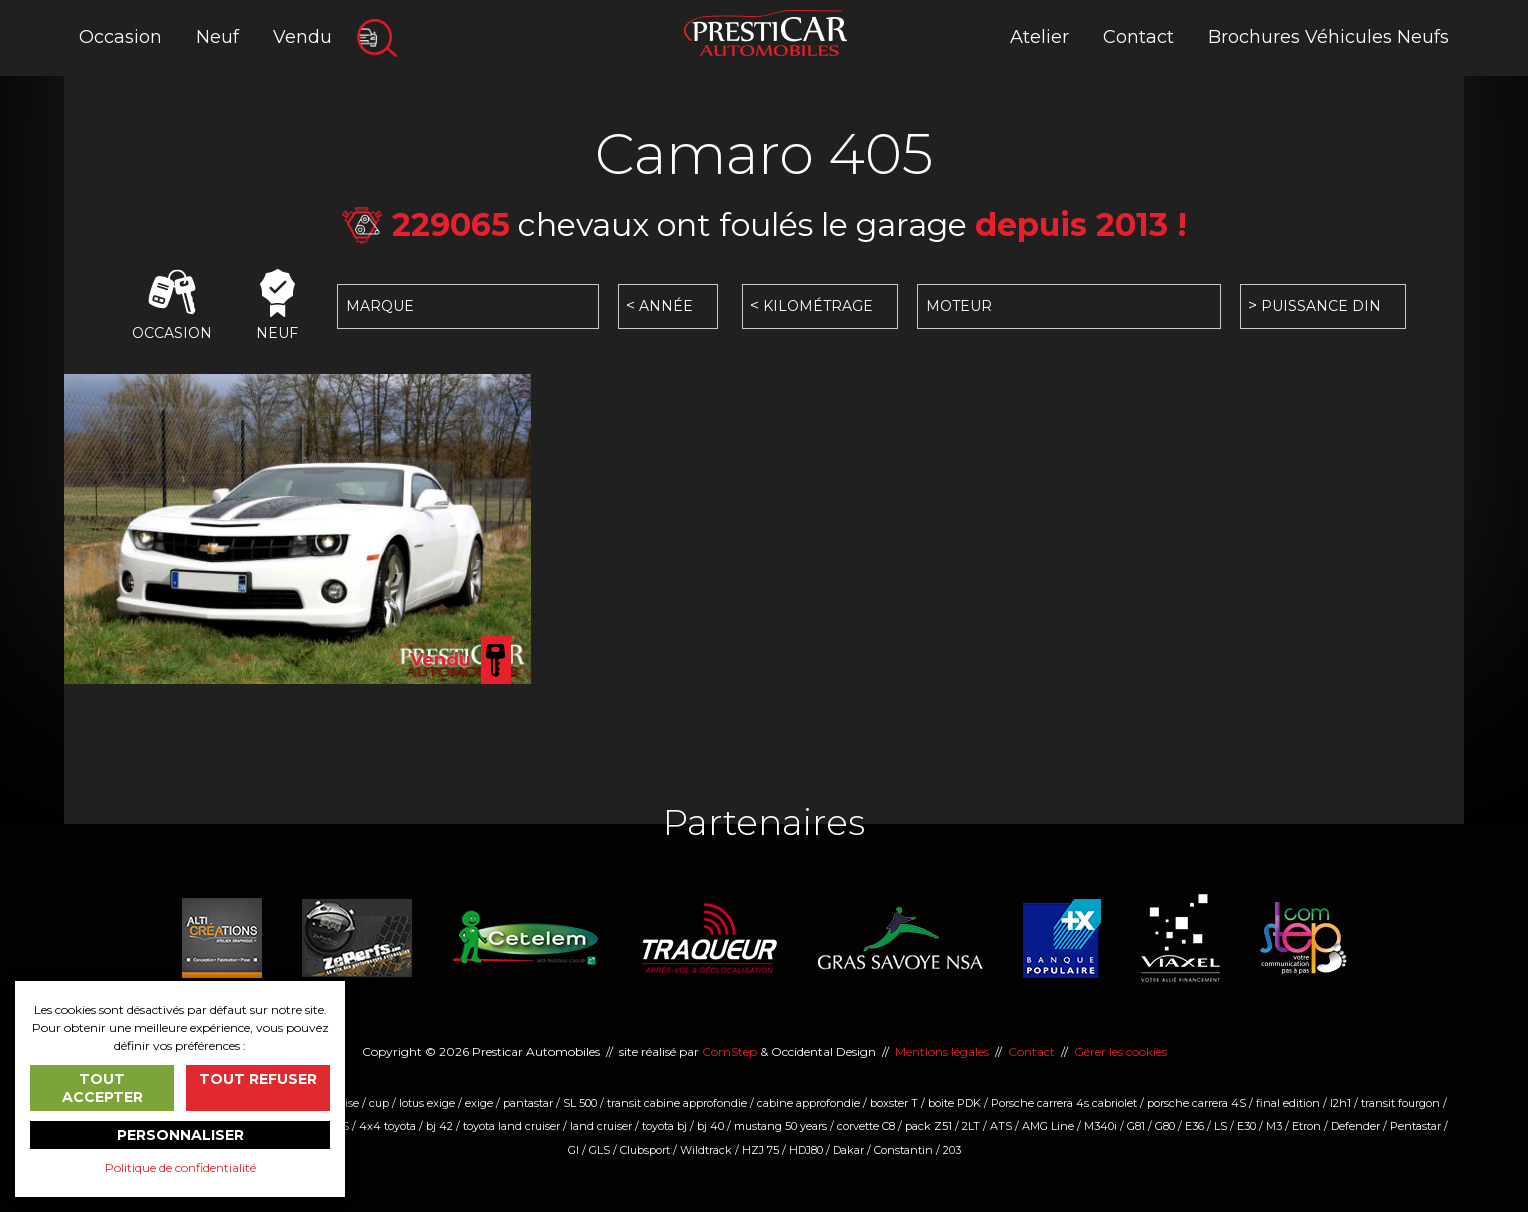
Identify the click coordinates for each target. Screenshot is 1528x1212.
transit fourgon (1400, 1103)
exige (479, 1103)
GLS (599, 1150)
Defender (1355, 1126)
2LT (971, 1126)
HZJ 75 (760, 1150)
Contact (1138, 37)
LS (1220, 1126)
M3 (1274, 1126)
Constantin (903, 1150)
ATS (1001, 1126)
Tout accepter (102, 1088)
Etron (1306, 1126)
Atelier (1039, 37)
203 (952, 1150)
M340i (1100, 1126)
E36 (1194, 1126)
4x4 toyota (387, 1126)
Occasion (120, 37)
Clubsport (645, 1150)
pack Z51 (928, 1126)
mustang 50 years (780, 1126)
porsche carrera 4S (1196, 1103)
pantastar (528, 1103)
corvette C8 (866, 1126)
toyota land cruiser (511, 1126)
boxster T (894, 1103)
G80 (1165, 1126)
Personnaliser (180, 1135)
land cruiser (601, 1126)
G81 (1136, 1126)
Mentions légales (942, 1051)
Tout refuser (258, 1079)
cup (379, 1103)
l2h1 (1340, 1103)
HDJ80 (806, 1150)
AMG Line (1048, 1126)
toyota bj (664, 1126)
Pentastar (1415, 1126)
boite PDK (954, 1103)
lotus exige (427, 1103)
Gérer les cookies (1120, 1051)
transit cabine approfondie (677, 1103)
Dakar (848, 1150)
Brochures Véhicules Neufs (1328, 37)
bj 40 (710, 1126)
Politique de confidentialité (180, 1167)
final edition (1288, 1103)
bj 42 (439, 1126)
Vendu (302, 37)
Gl (573, 1150)
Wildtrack (706, 1150)
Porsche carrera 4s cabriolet (1064, 1103)
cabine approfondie (808, 1103)
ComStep (729, 1051)
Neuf (217, 37)
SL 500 (580, 1103)
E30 (1246, 1126)
